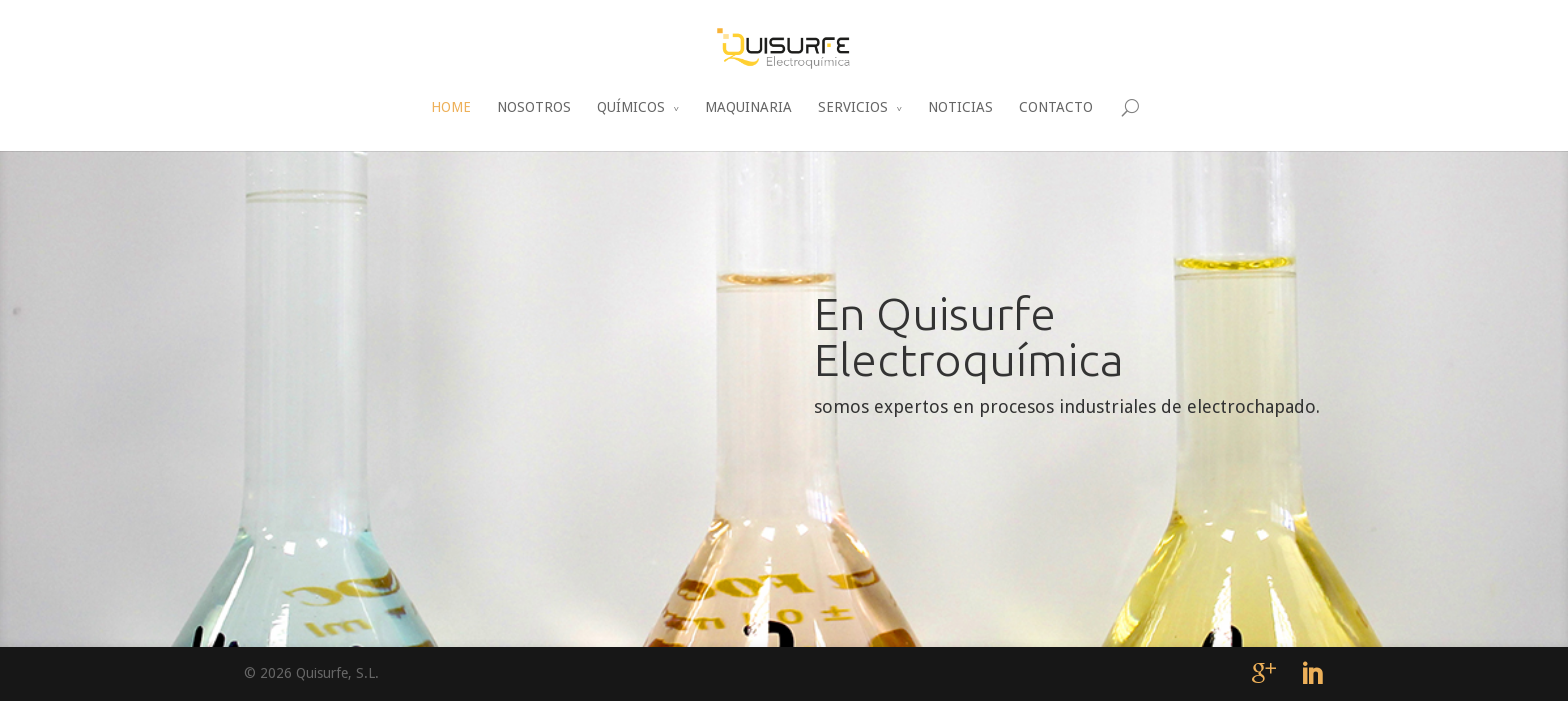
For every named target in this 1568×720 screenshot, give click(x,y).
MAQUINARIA (748, 107)
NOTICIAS (960, 107)
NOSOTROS (534, 107)
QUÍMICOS (631, 107)
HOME (451, 107)
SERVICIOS (853, 107)
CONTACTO (1056, 107)
